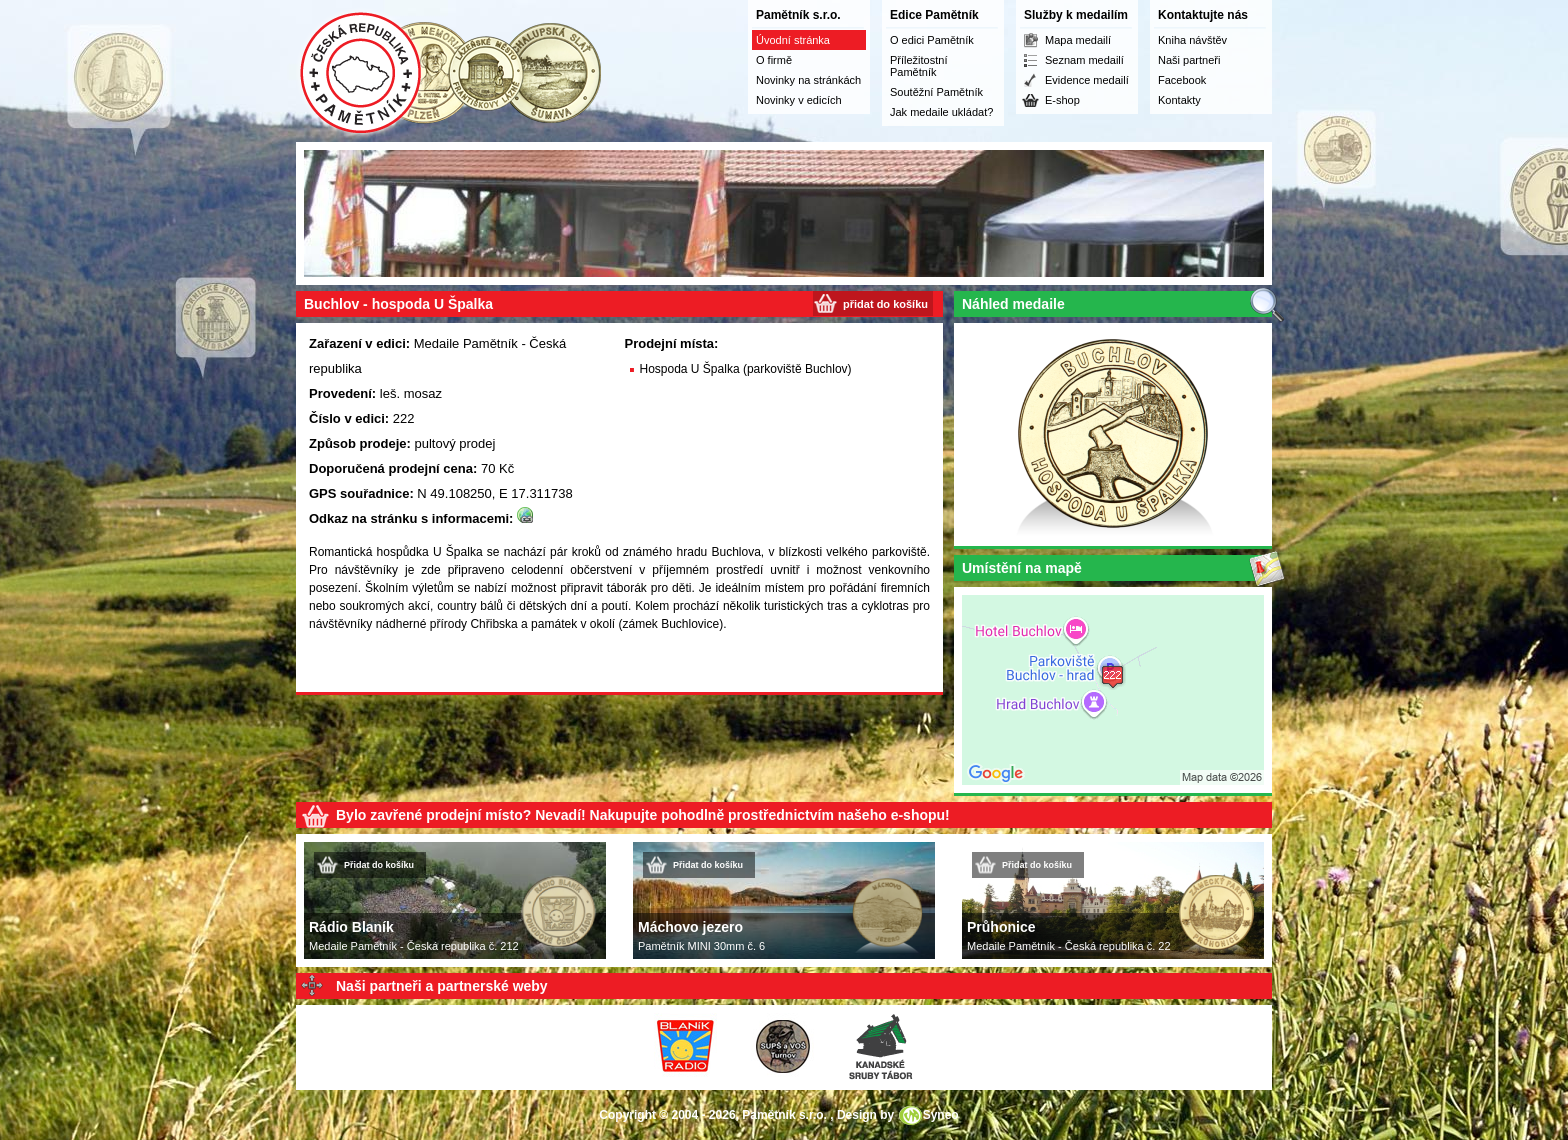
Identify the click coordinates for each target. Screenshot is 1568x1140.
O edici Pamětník (932, 40)
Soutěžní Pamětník (936, 92)
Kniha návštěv (1192, 40)
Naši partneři (1189, 60)
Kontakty (1179, 100)
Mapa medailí (1078, 40)
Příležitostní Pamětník (918, 66)
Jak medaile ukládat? (941, 112)
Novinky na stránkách (808, 80)
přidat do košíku (885, 304)
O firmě (774, 60)
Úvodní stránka (793, 40)
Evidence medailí (1087, 80)
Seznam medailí (1084, 60)
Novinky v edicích (799, 100)
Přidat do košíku (379, 865)
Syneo (941, 1115)
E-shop (1062, 100)
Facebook (1182, 80)
